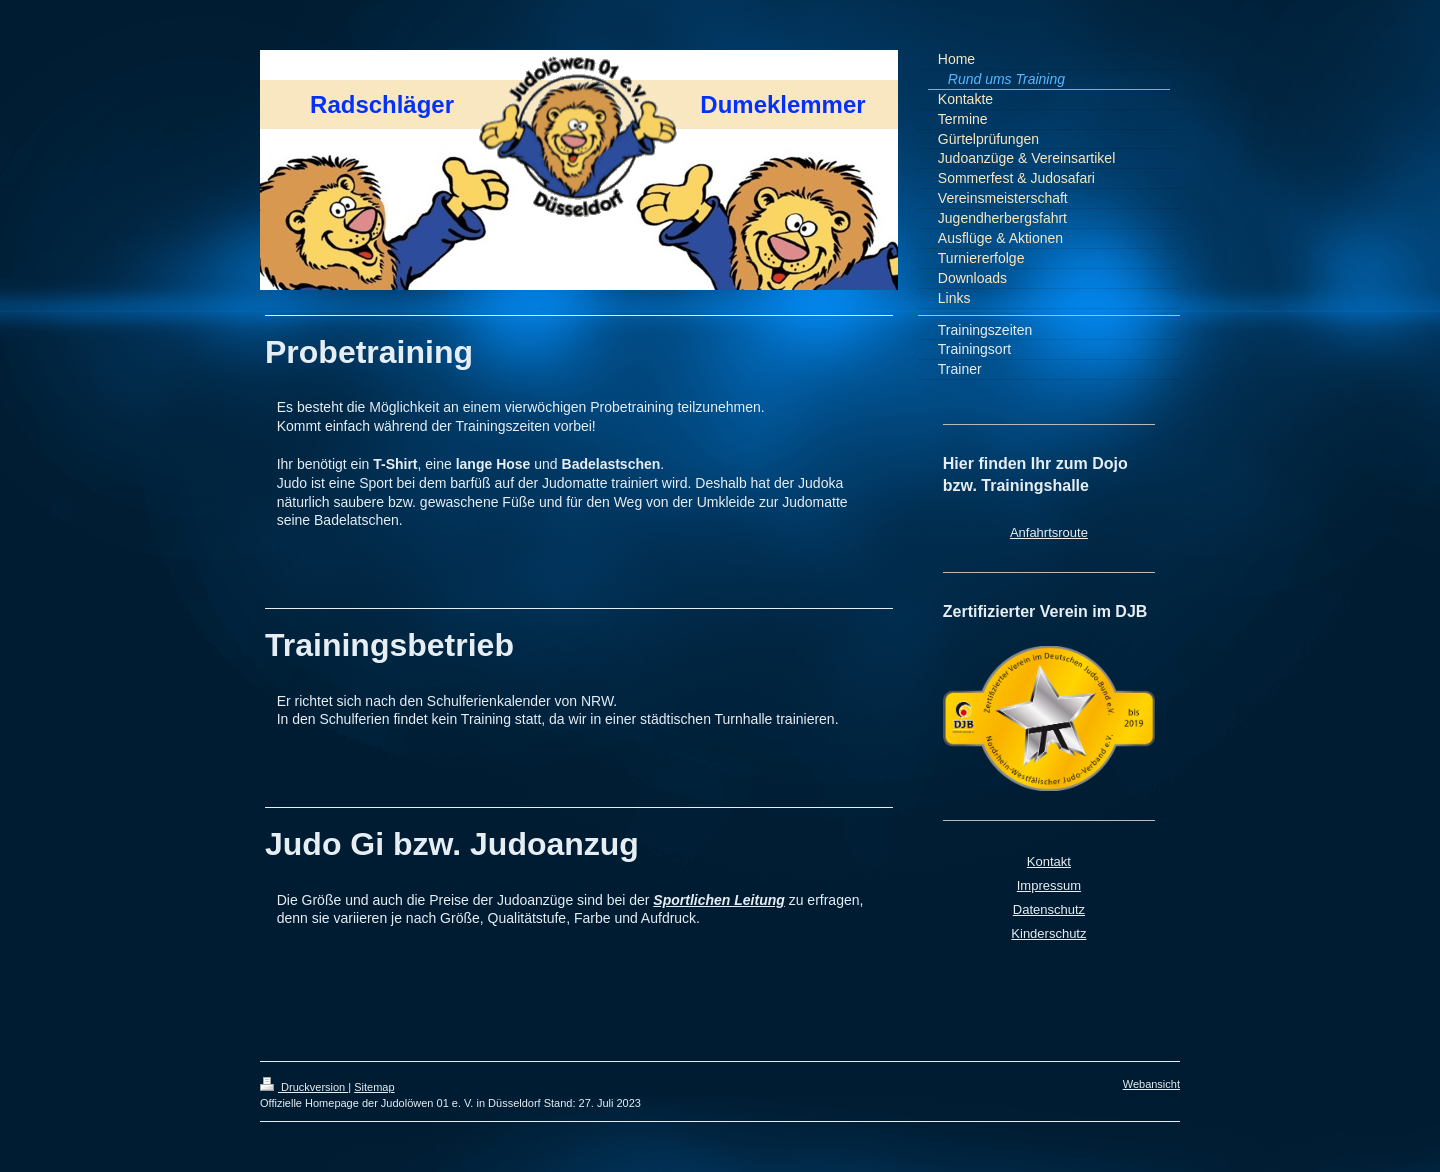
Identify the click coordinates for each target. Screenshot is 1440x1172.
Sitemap (374, 1087)
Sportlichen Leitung (718, 900)
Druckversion (304, 1087)
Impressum (1049, 885)
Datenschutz (1049, 909)
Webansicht (1151, 1084)
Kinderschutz (1048, 933)
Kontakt (1049, 861)
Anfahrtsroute (1049, 532)
